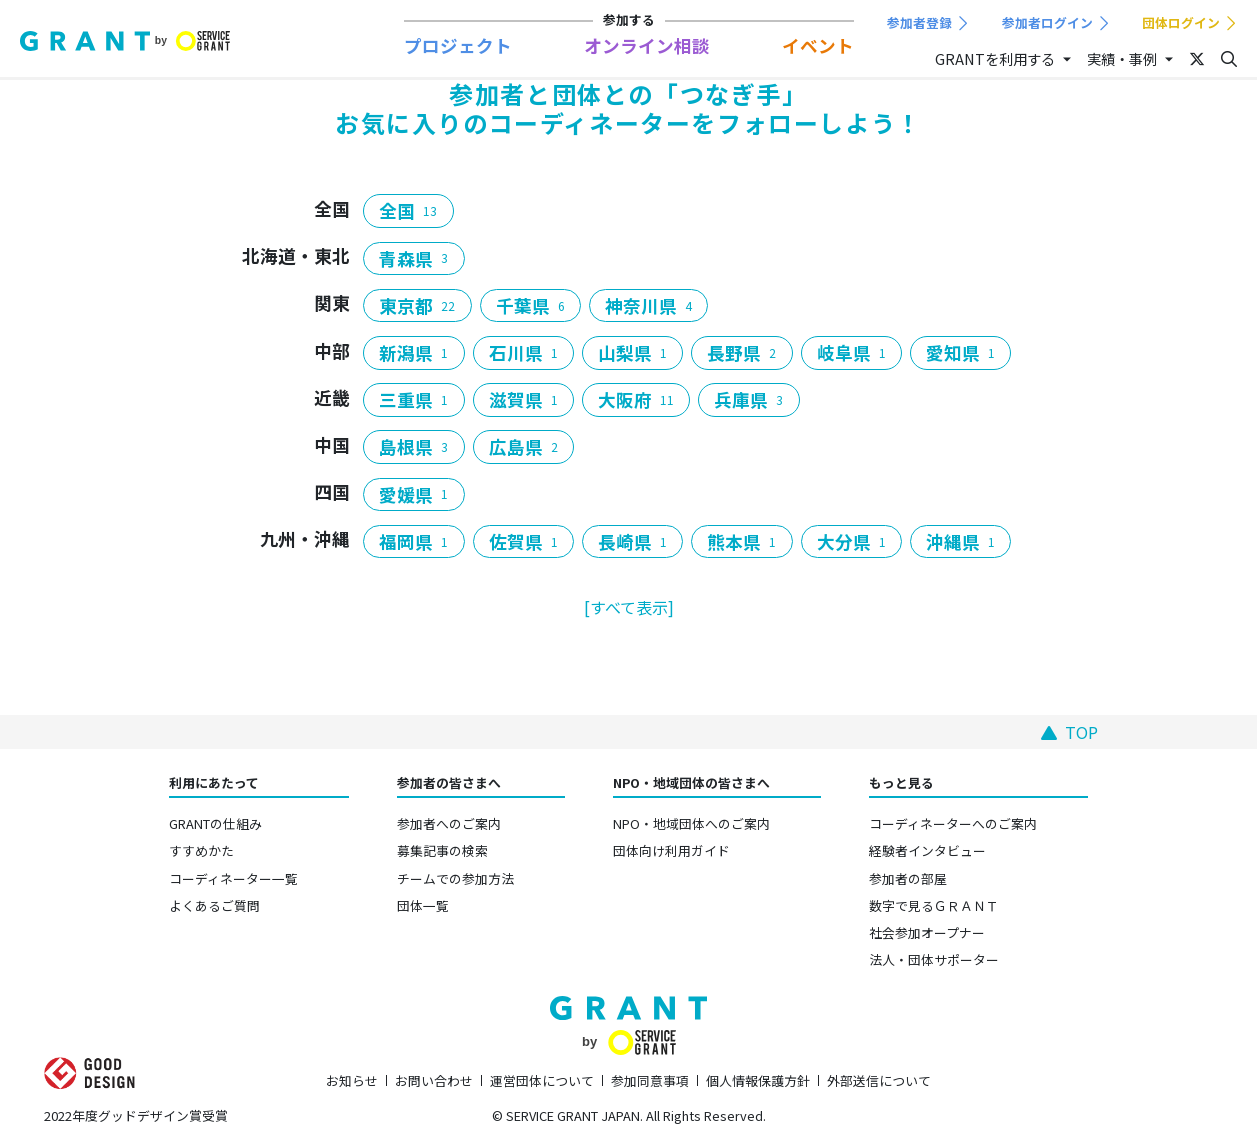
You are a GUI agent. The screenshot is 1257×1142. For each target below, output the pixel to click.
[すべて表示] (629, 607)
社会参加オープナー (927, 932)
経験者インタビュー (927, 850)
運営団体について (542, 1080)
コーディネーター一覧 (233, 878)
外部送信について (879, 1080)
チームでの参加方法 (455, 878)
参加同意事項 (650, 1080)
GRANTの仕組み (215, 823)
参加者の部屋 (908, 878)
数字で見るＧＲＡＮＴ (934, 905)
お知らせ (352, 1080)
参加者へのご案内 (449, 823)
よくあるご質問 (214, 905)
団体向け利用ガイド (671, 850)
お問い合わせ (434, 1080)
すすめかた (201, 850)
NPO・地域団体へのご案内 (691, 823)
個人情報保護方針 (758, 1080)
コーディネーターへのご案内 (953, 823)
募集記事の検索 (442, 850)
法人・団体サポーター (934, 959)
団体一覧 (423, 905)
